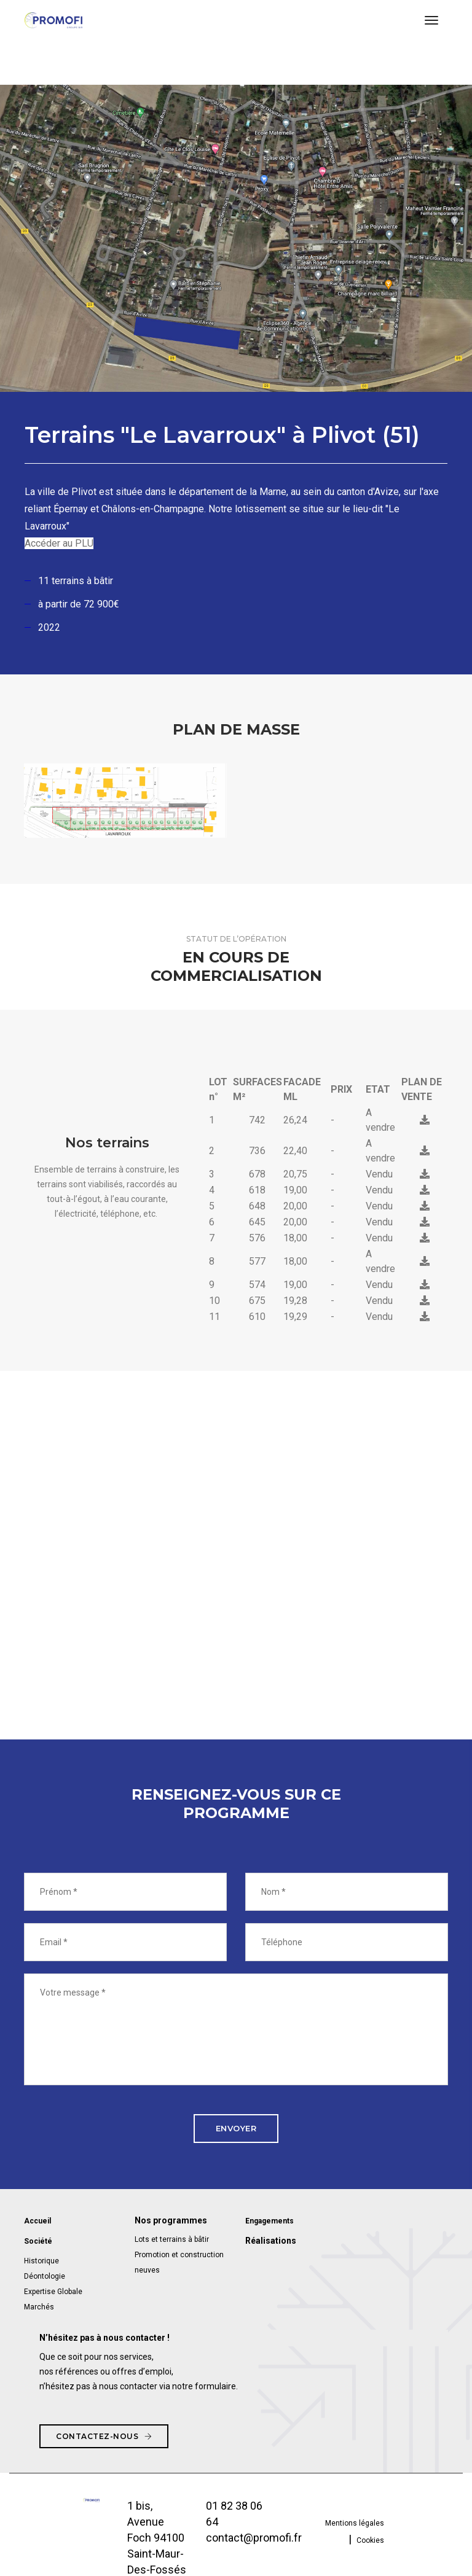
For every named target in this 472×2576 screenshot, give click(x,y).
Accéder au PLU (59, 543)
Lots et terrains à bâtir (172, 2239)
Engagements (269, 2221)
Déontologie (44, 2275)
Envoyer (236, 2128)
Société (38, 2240)
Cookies (370, 2538)
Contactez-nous (104, 2434)
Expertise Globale (53, 2290)
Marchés (39, 2305)
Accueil (37, 2221)
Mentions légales (354, 2521)
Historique (41, 2259)
